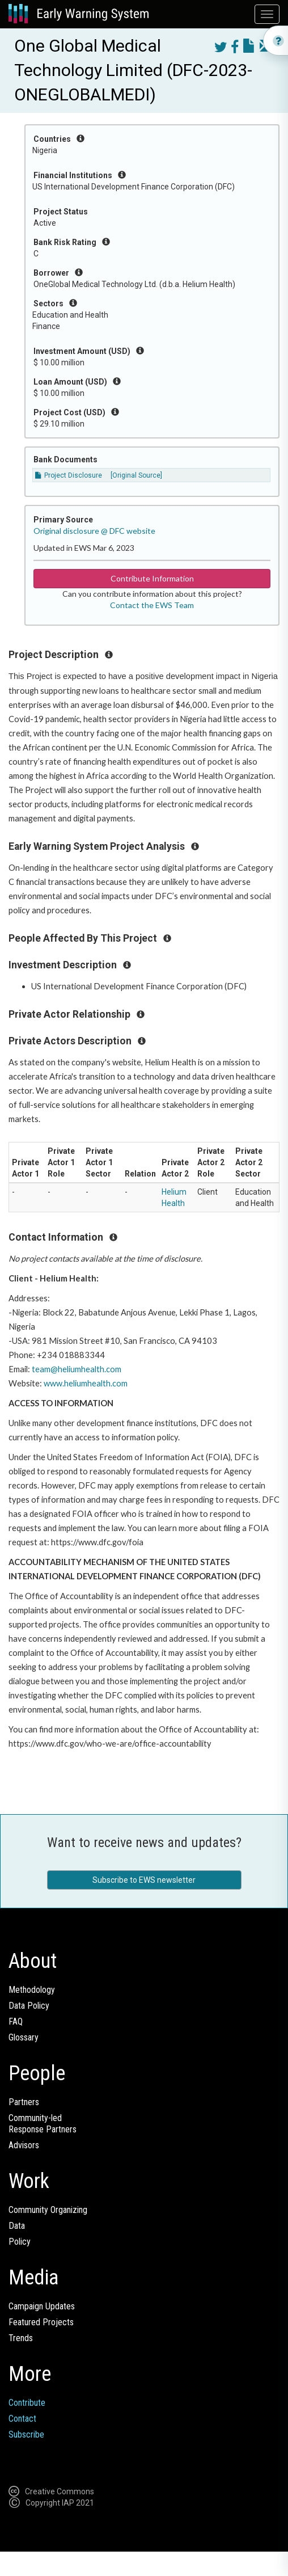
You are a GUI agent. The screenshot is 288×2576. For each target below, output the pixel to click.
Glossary (24, 2037)
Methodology (32, 1989)
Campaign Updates (42, 2306)
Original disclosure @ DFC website (94, 531)
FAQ (16, 2021)
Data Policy (29, 2005)
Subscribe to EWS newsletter (144, 1879)
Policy (20, 2241)
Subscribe (26, 2434)
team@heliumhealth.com (76, 1369)
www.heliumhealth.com (86, 1383)
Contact (22, 2418)
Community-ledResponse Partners (43, 2124)
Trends (21, 2338)
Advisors (24, 2145)
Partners (24, 2102)
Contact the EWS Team (152, 605)
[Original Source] (136, 475)
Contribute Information (152, 578)
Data (17, 2225)
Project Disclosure (68, 475)
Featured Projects (41, 2322)
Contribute (27, 2402)
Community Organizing (48, 2209)
